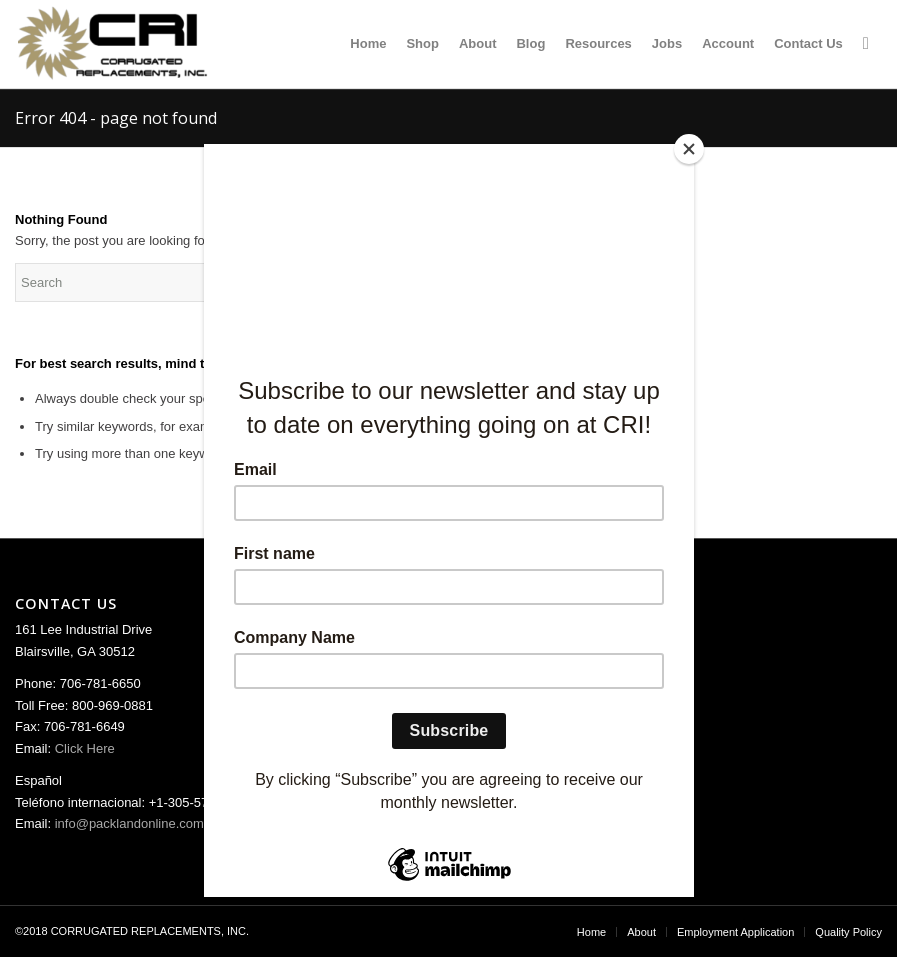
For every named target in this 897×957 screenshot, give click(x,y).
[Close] (689, 149)
